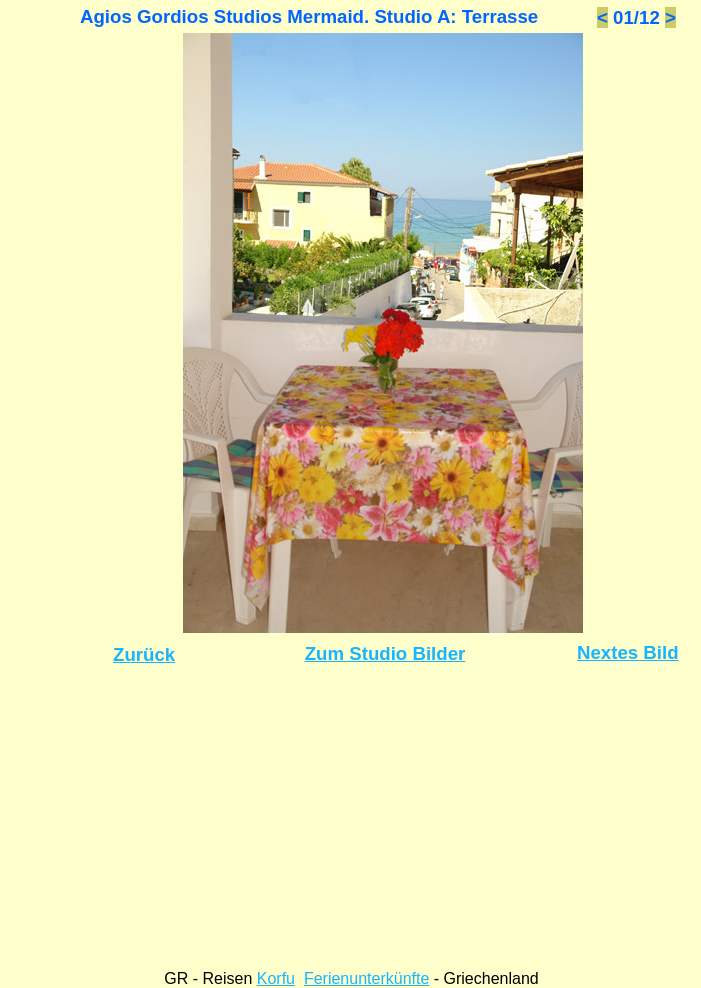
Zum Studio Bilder (385, 653)
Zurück (144, 654)
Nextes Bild (628, 652)
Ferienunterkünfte (366, 978)
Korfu (276, 978)
